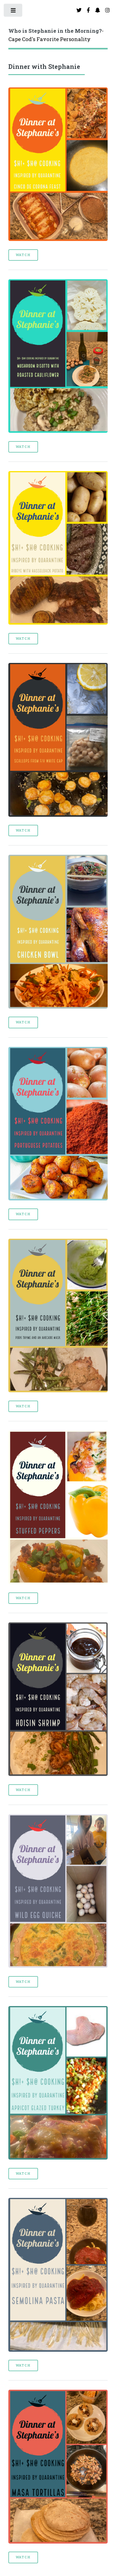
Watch (23, 255)
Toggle (13, 11)
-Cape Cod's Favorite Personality (56, 35)
